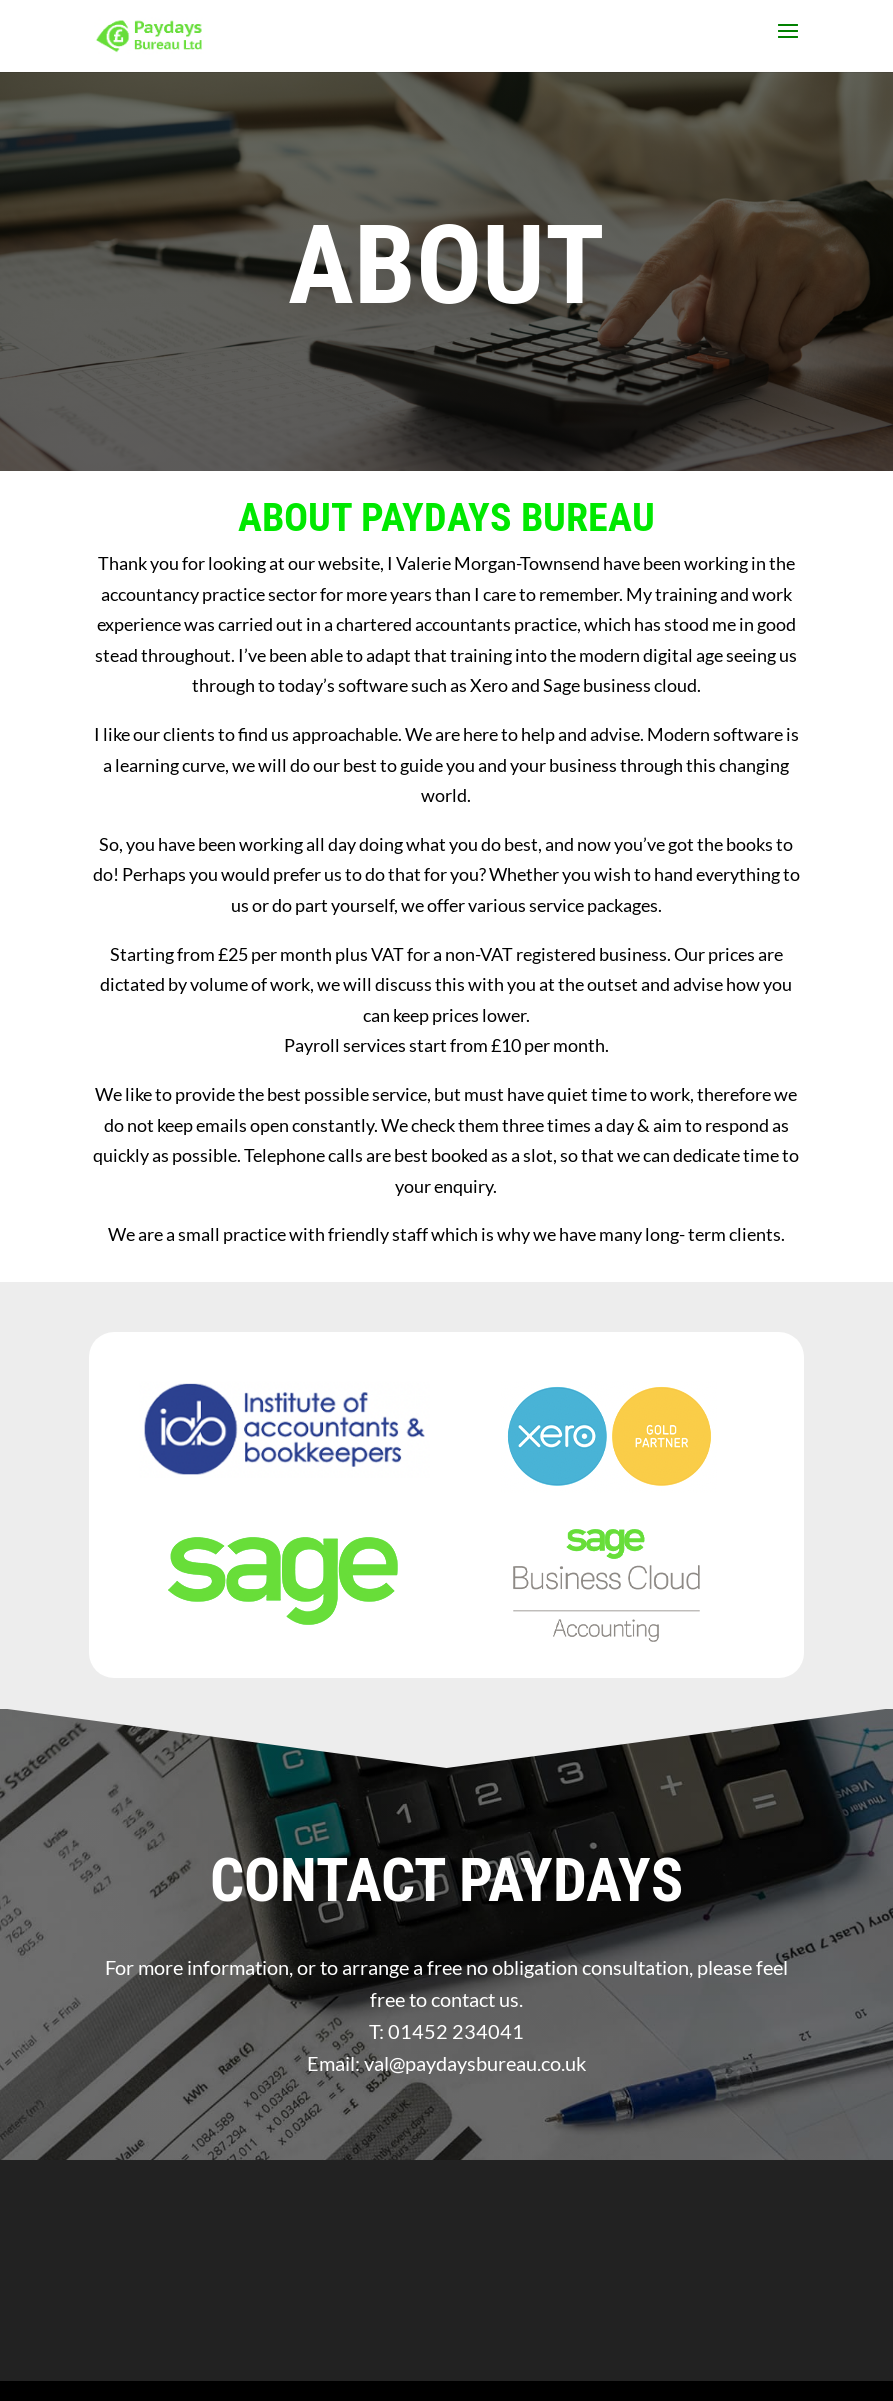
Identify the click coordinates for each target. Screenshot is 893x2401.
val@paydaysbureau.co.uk (475, 2063)
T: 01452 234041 (446, 2031)
